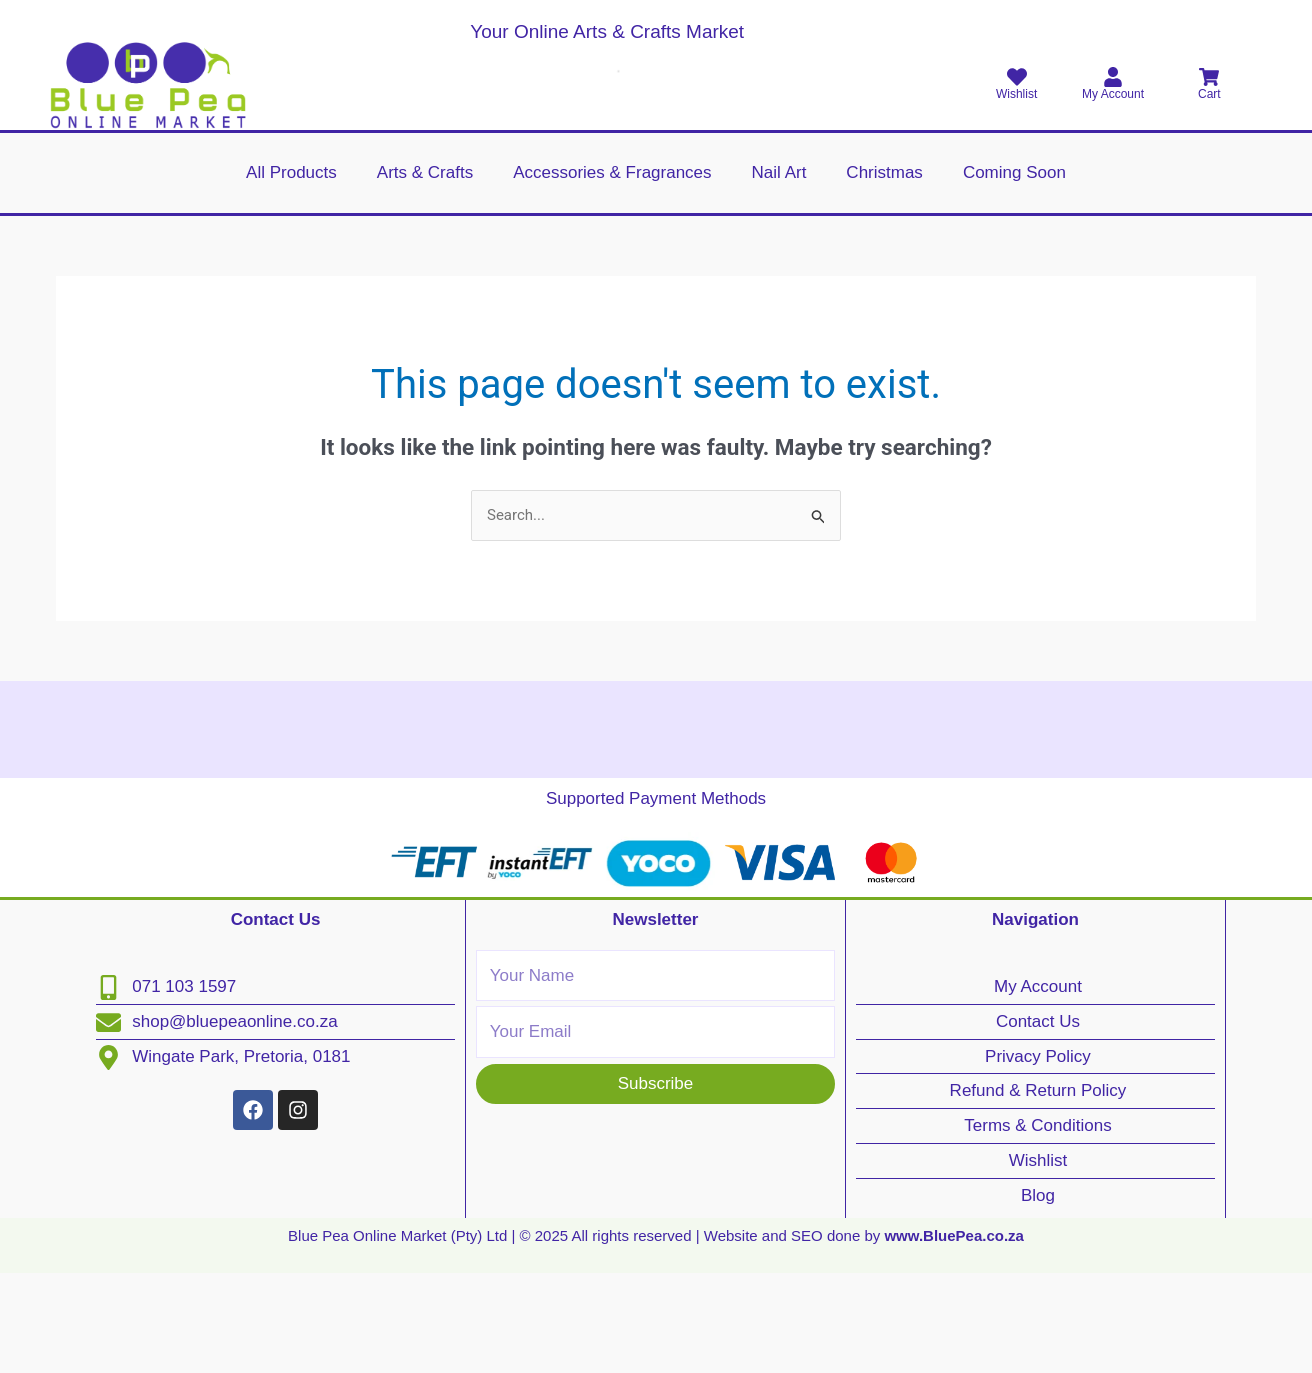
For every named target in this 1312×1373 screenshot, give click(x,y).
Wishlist (1016, 94)
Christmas (884, 172)
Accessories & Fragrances (612, 172)
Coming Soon (1014, 172)
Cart (1209, 94)
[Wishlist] (1017, 77)
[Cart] (1209, 77)
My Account (1113, 94)
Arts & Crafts (425, 172)
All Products (291, 172)
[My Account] (1113, 77)
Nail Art (779, 172)
